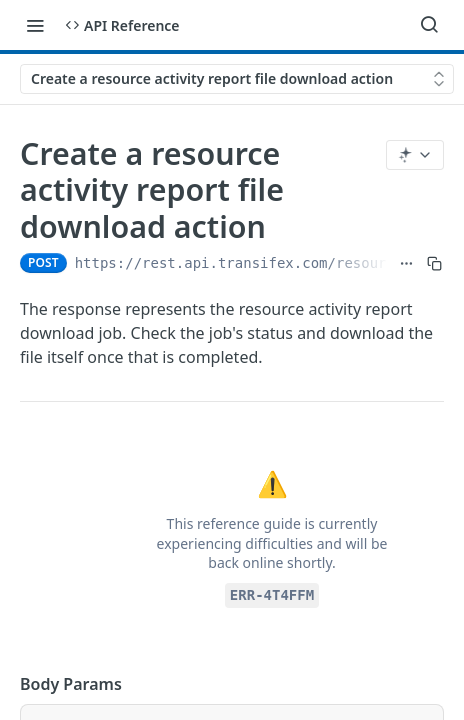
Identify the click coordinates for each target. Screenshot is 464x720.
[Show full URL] (406, 263)
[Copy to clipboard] (434, 263)
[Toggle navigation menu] (35, 25)
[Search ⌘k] (429, 25)
